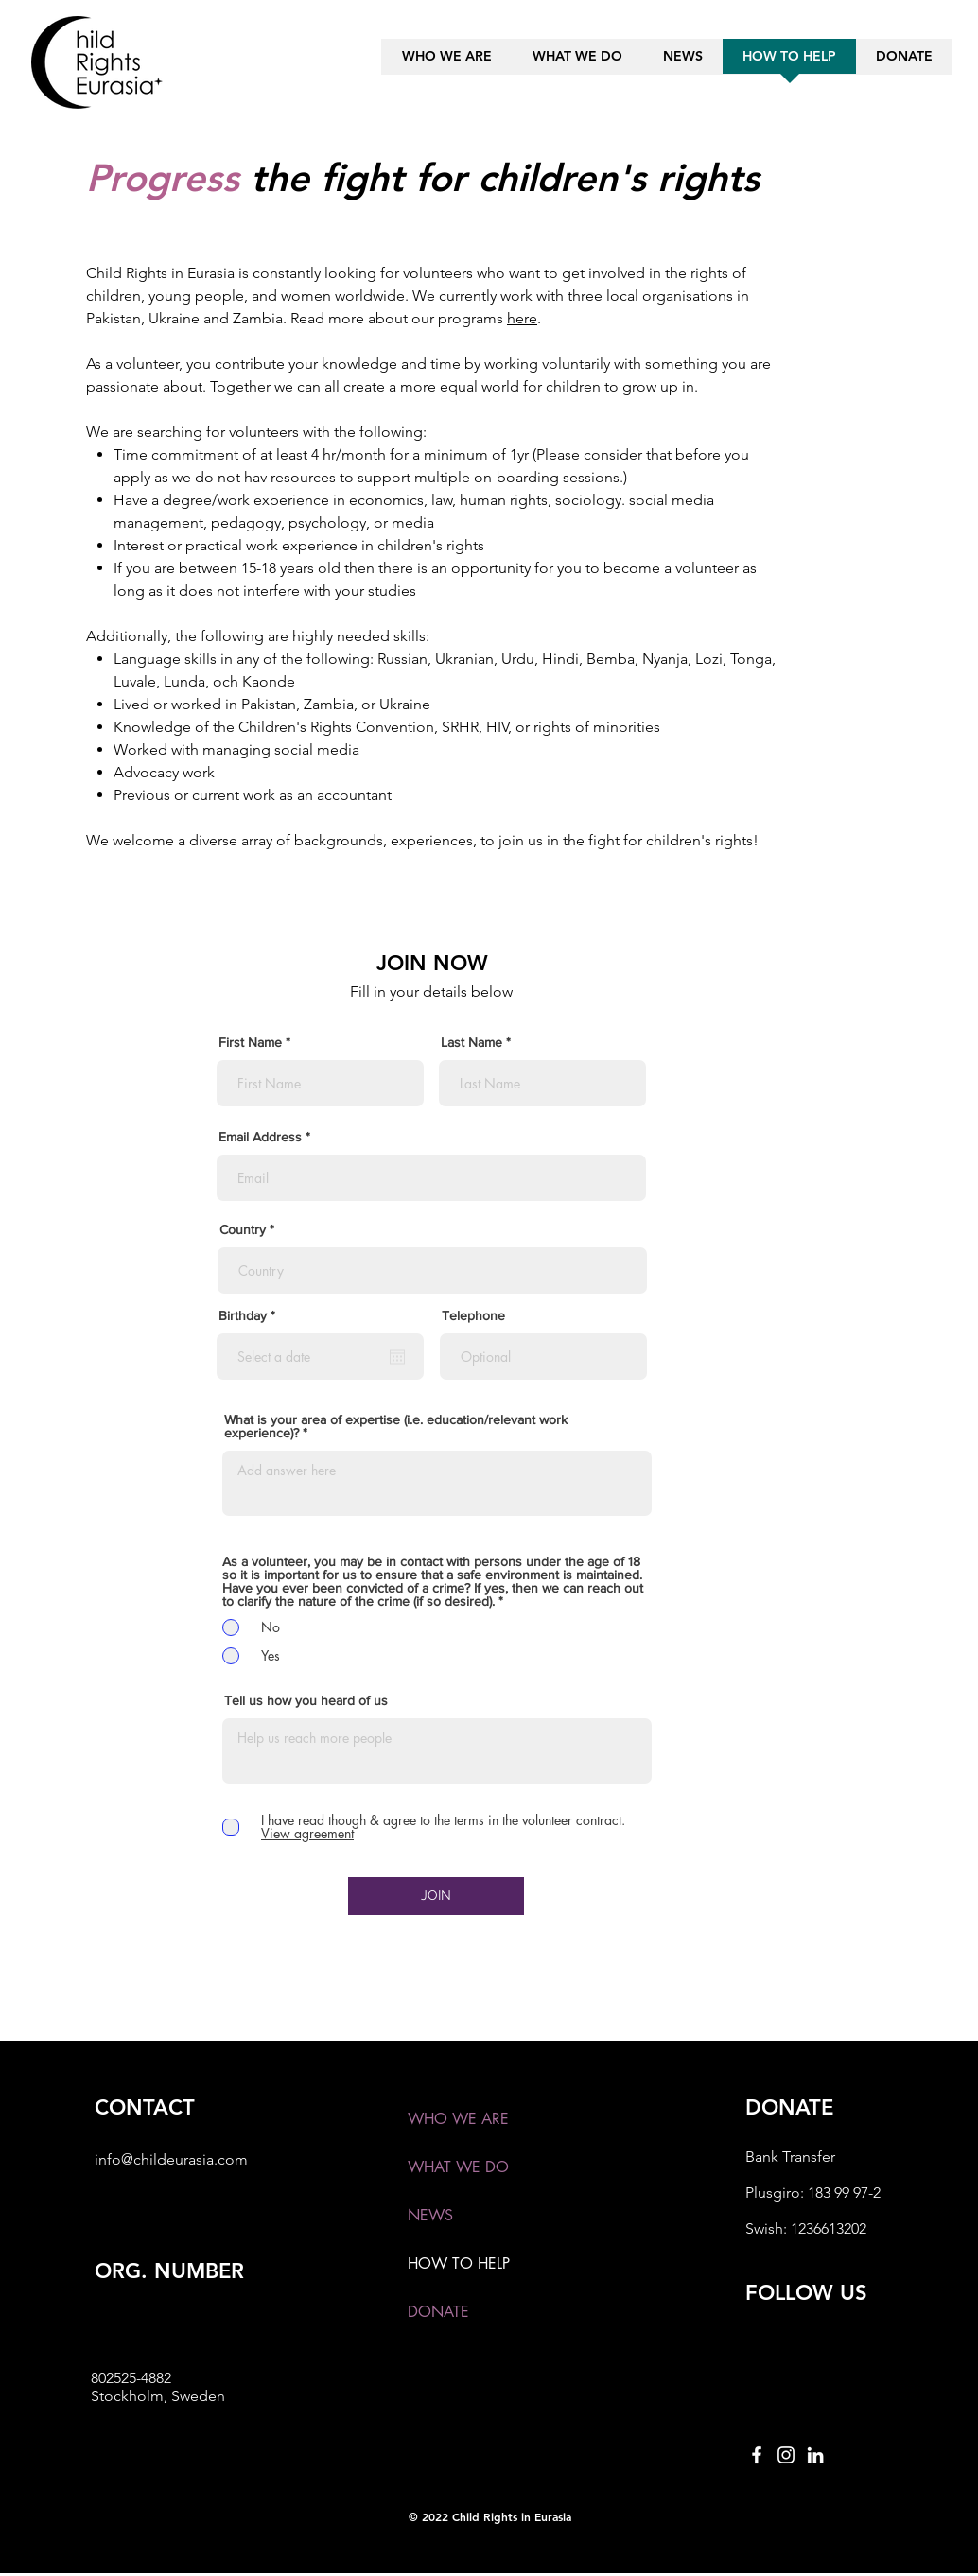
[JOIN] (436, 1896)
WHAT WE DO (458, 2167)
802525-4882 (131, 2378)
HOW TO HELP (459, 2263)
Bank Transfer (790, 2157)
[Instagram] (786, 2455)
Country (242, 1229)
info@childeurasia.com (171, 2159)
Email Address (260, 1136)
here (522, 318)
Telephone (473, 1315)
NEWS (430, 2215)
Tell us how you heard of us (306, 1700)
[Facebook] (756, 2455)
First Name (250, 1042)
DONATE (438, 2312)
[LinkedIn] (815, 2455)
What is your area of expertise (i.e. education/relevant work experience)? (396, 1426)
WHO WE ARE (458, 2119)
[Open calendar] (397, 1357)
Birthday (250, 1315)
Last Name (471, 1042)
